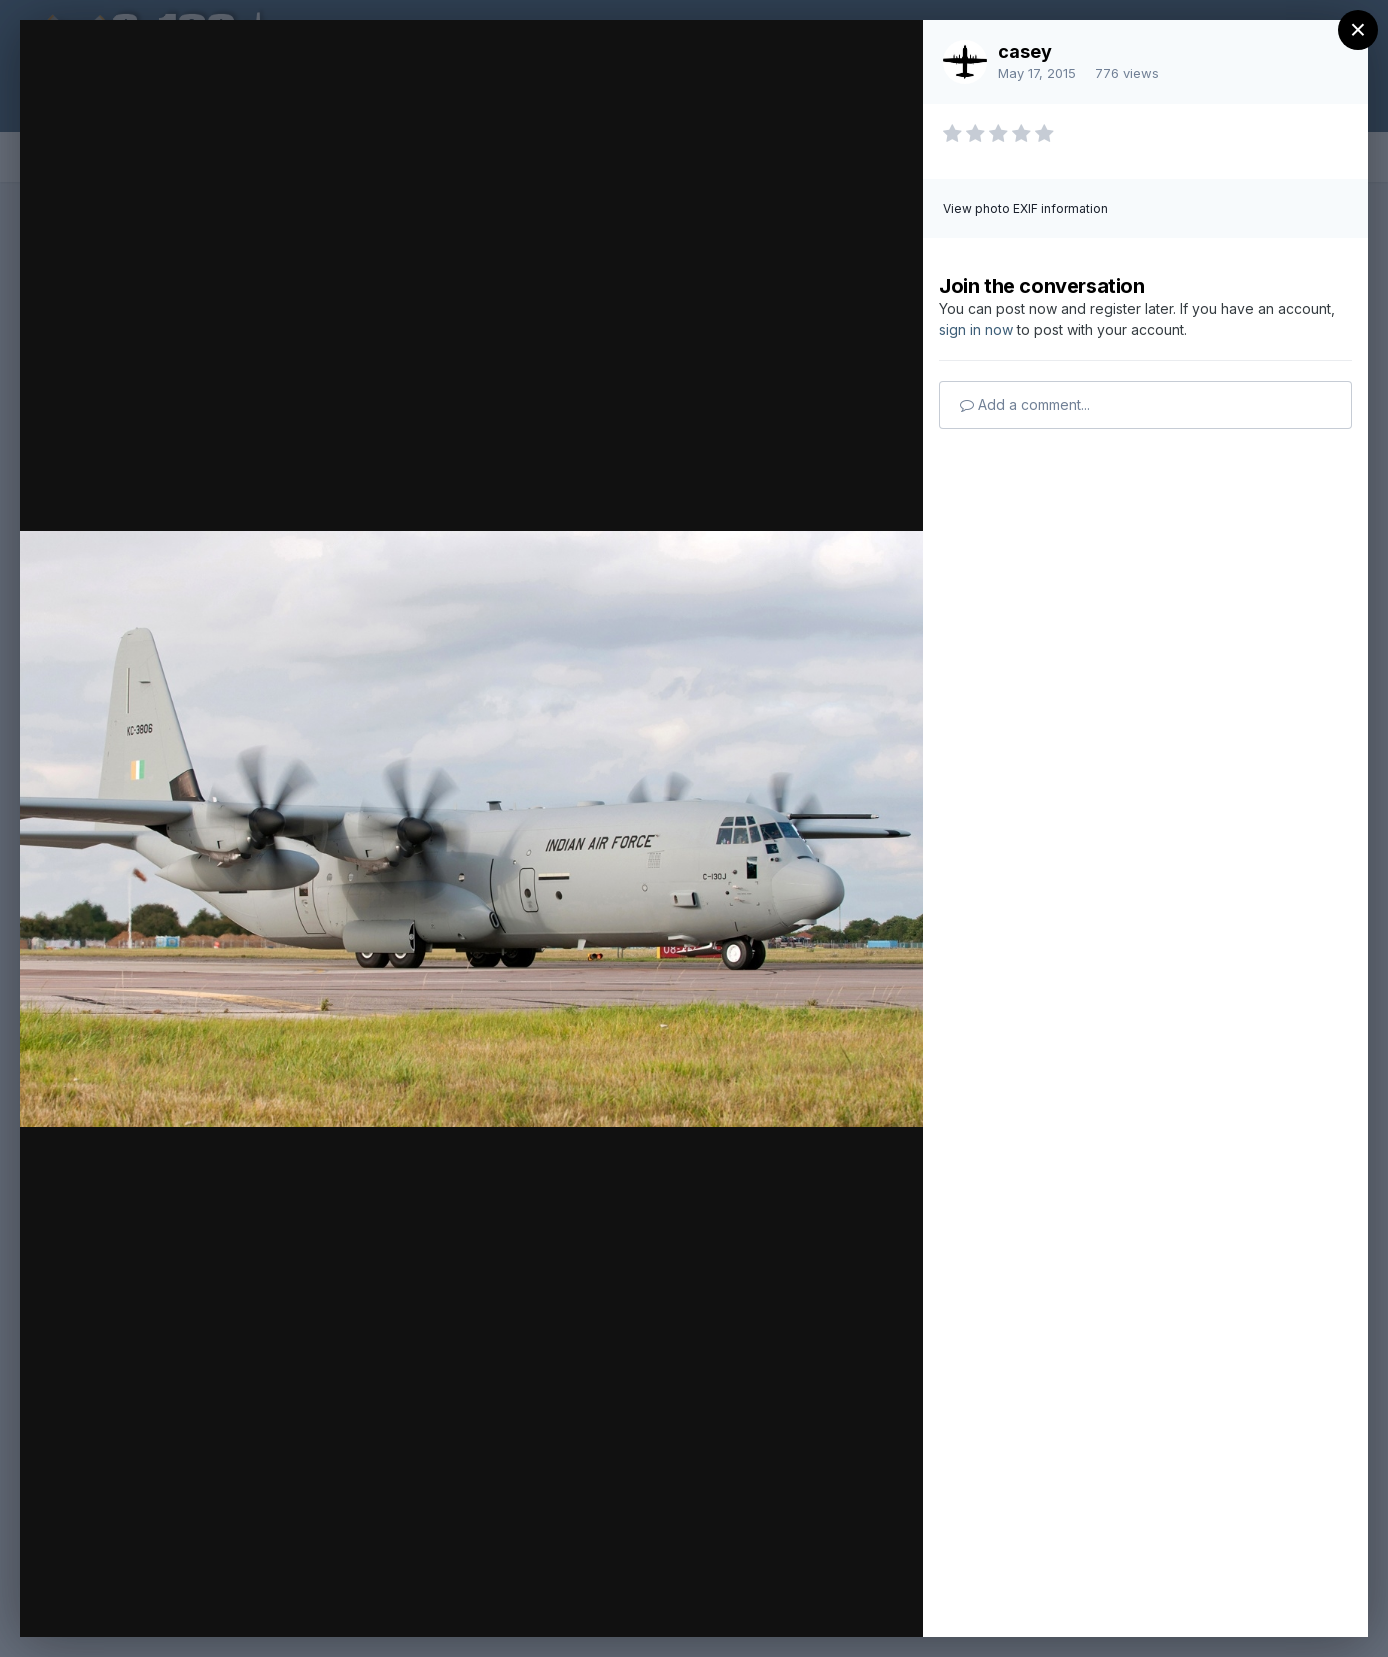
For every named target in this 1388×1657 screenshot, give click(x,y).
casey (1025, 51)
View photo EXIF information (1025, 208)
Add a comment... (1025, 404)
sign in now (976, 329)
